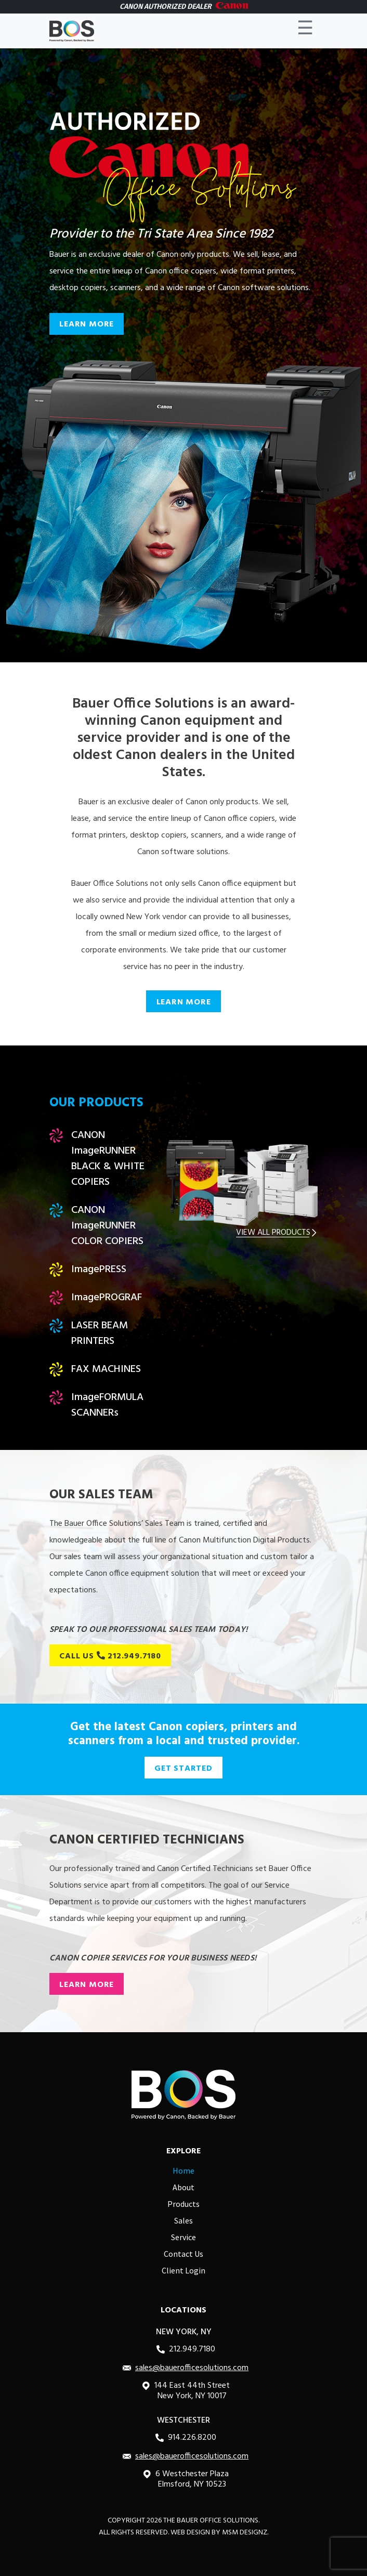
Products (183, 2204)
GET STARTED (183, 1768)
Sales (183, 2220)
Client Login (183, 2270)
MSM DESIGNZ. (245, 2533)
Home (183, 2170)
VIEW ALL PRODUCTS (277, 1232)
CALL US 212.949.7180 (110, 1656)
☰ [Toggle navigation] (305, 31)
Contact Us (183, 2253)
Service (183, 2237)
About (183, 2187)
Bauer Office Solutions (217, 2521)
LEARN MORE (86, 324)
